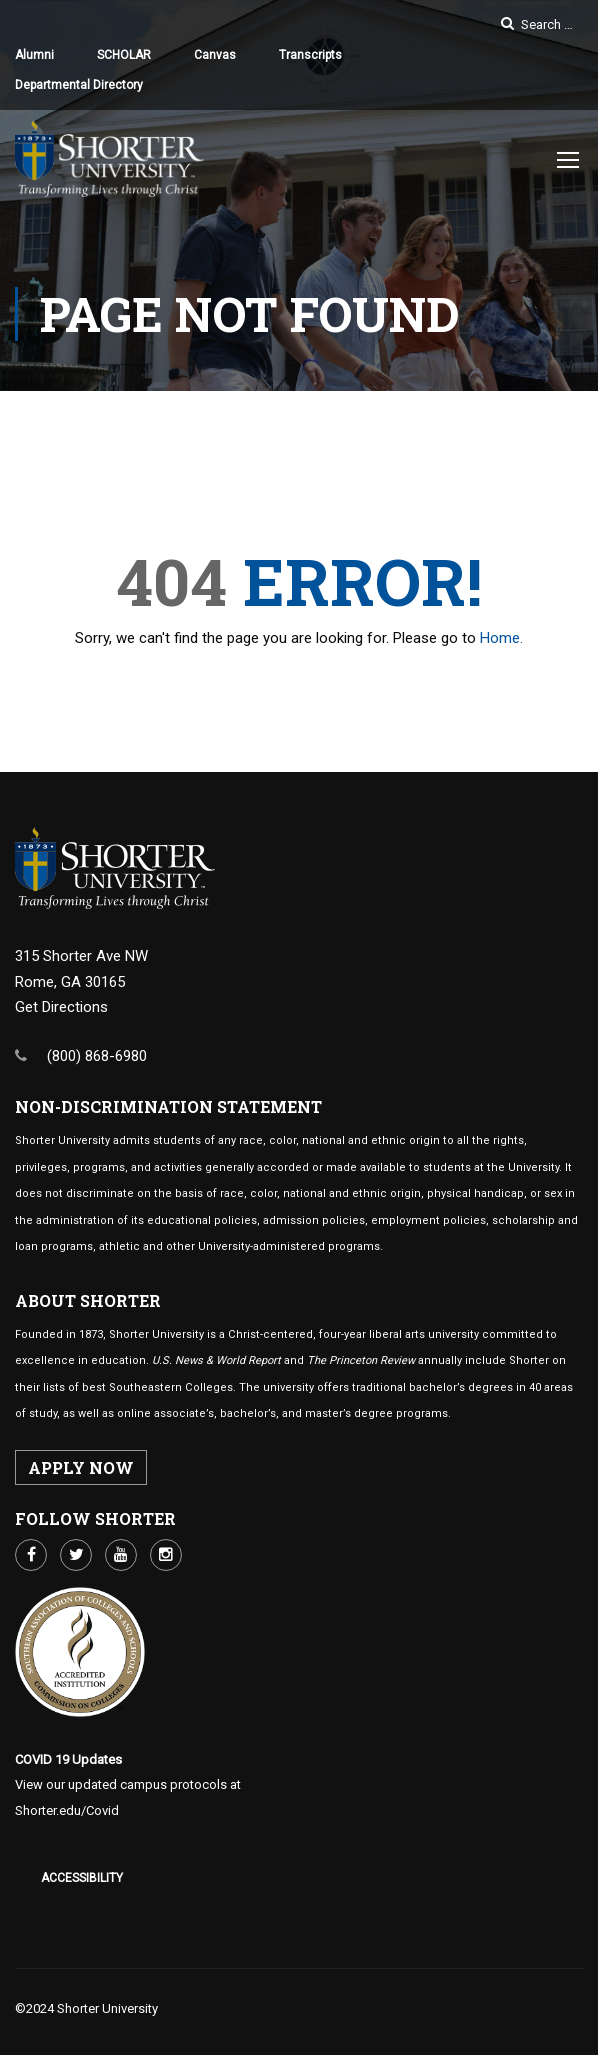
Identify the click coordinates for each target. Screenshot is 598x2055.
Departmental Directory (79, 85)
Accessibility (82, 1878)
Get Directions (61, 1007)
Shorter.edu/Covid (67, 1810)
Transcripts (310, 55)
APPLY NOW (81, 1467)
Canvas (215, 55)
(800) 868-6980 (97, 1056)
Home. (501, 643)
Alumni (34, 55)
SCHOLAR (124, 55)
